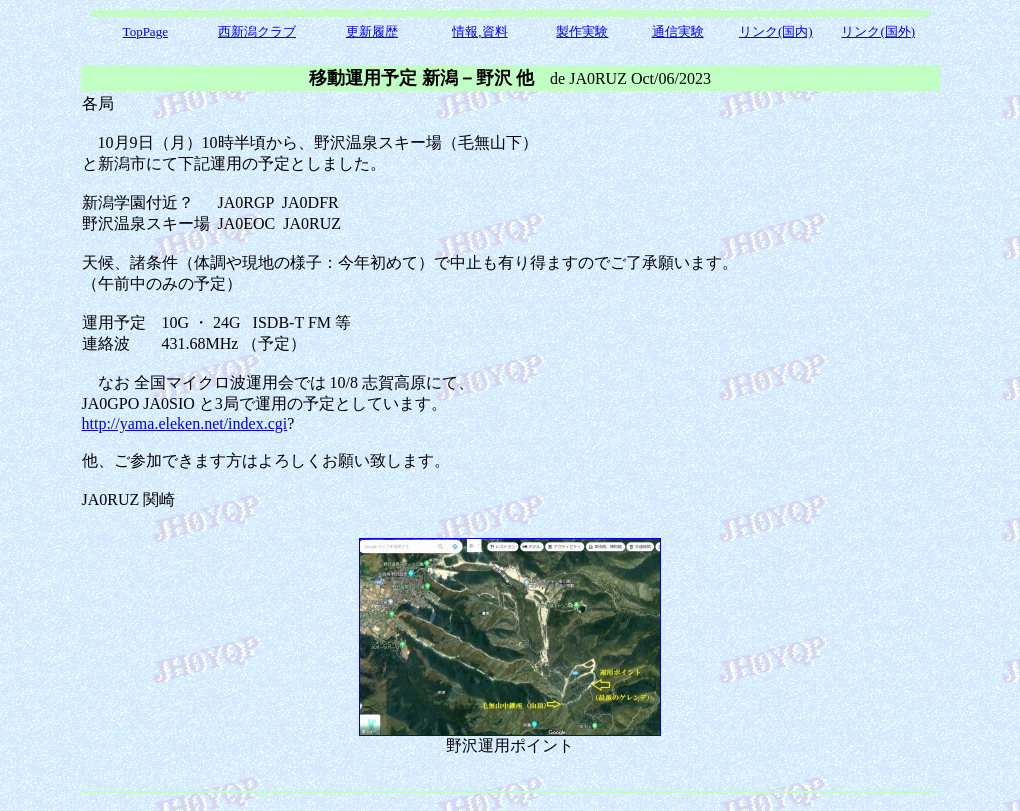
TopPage (145, 31)
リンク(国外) (878, 31)
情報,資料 (479, 31)
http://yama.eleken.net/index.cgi (185, 423)
